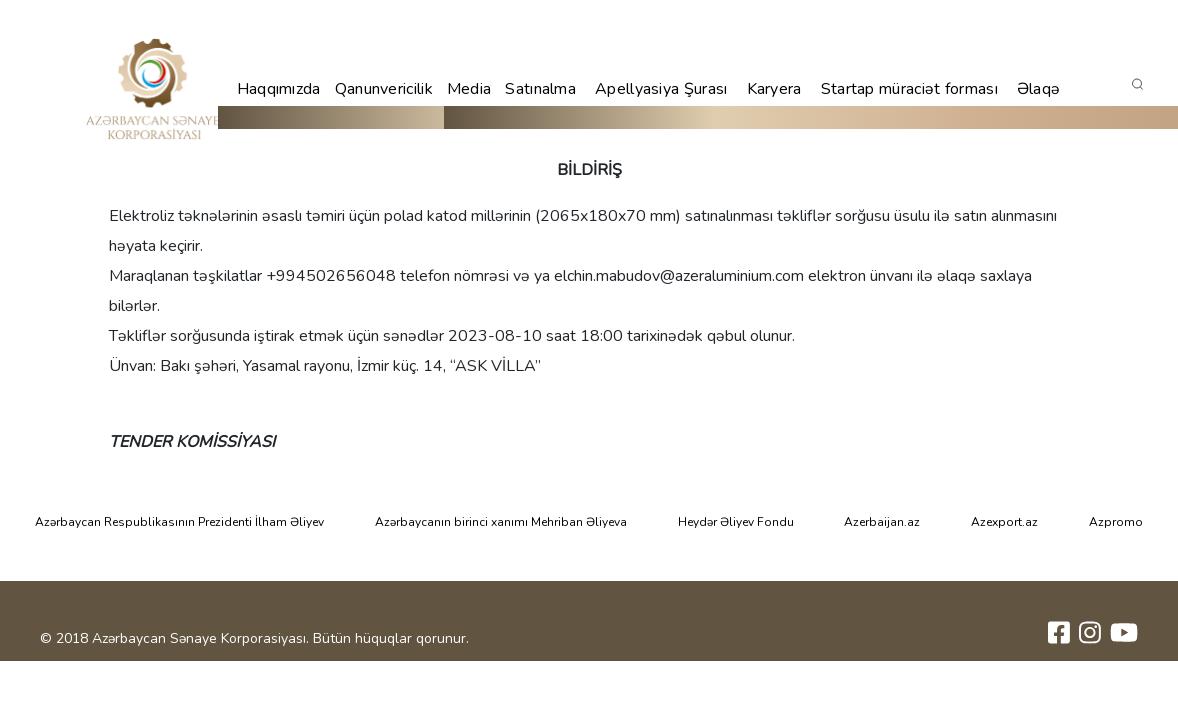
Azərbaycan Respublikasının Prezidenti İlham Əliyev (179, 522)
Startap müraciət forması (909, 89)
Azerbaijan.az (882, 522)
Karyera (774, 89)
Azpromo (1116, 522)
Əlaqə (1039, 89)
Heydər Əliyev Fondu (736, 522)
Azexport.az (1004, 522)
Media (469, 89)
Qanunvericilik (384, 89)
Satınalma (540, 89)
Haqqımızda (279, 89)
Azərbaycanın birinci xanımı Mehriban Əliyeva (501, 522)
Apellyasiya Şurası (661, 89)
